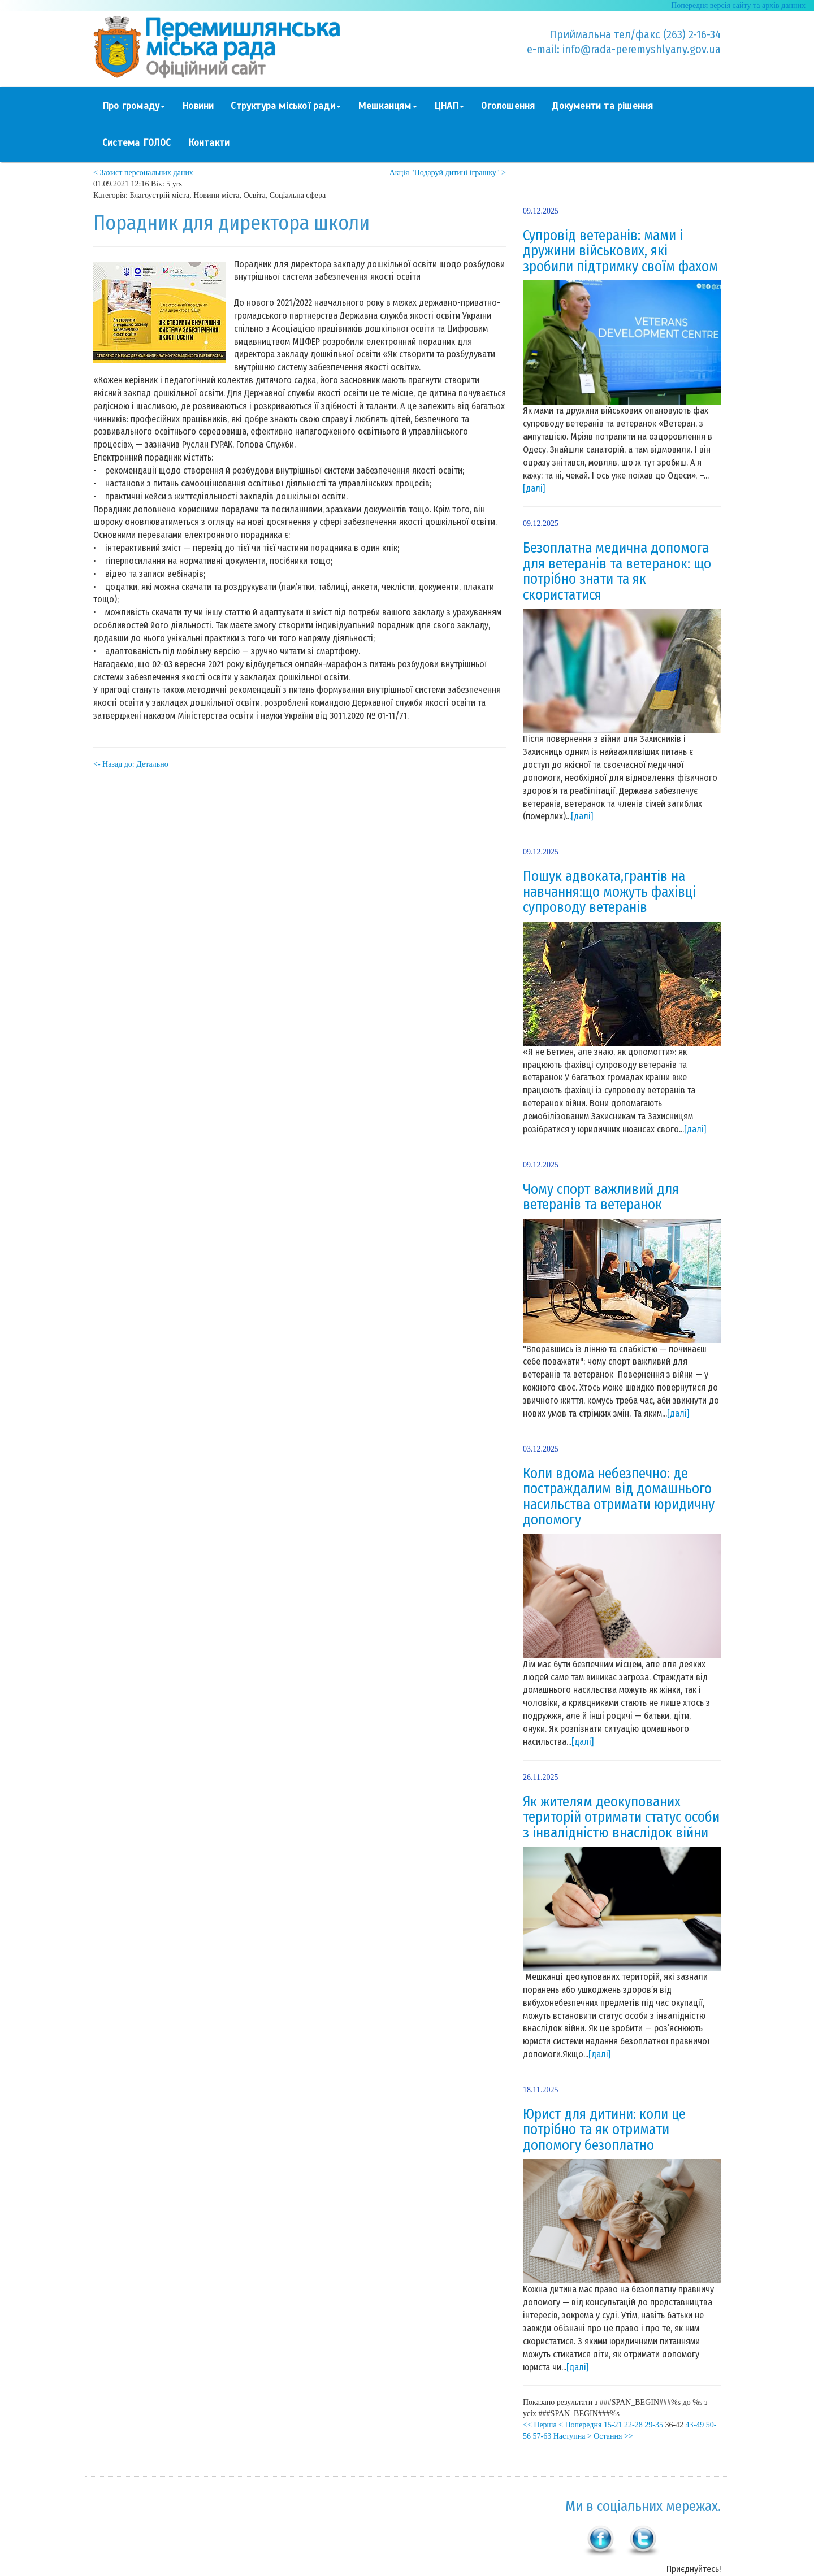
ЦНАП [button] (449, 106)
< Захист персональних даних (143, 172)
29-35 (653, 2425)
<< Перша (540, 2425)
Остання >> (613, 2436)
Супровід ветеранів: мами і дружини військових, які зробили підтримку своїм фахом (620, 251)
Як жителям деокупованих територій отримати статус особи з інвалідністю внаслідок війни (621, 1817)
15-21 (613, 2425)
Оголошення (508, 106)
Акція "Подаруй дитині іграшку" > (447, 172)
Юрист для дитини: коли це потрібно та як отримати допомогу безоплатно (604, 2130)
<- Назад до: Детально (130, 764)
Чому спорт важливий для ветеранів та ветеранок (601, 1197)
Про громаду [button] (133, 106)
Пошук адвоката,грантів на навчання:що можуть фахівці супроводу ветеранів (609, 892)
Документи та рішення (602, 106)
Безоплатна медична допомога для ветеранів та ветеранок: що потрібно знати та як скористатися (617, 571)
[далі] (534, 488)
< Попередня (579, 2425)
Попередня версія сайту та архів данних (738, 5)
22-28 (633, 2425)
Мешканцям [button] (387, 106)
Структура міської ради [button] (285, 106)
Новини (198, 106)
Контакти (209, 143)
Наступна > (572, 2436)
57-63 (542, 2436)
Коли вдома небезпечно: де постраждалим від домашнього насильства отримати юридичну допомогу (619, 1497)
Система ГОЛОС (136, 143)
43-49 (695, 2425)
